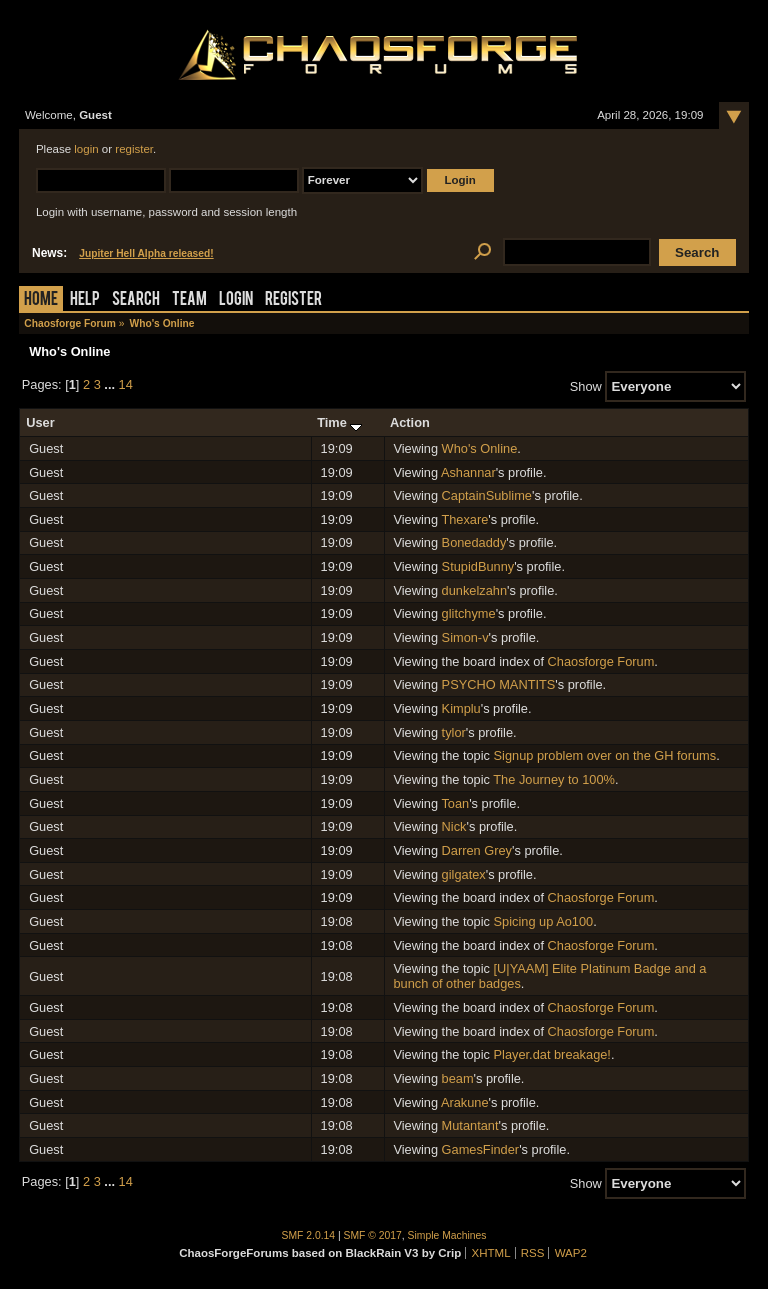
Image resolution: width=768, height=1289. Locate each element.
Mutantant (470, 1125)
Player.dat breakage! (552, 1054)
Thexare (464, 519)
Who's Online (480, 448)
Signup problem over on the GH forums (605, 755)
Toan (455, 803)
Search (136, 300)
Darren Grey (477, 850)
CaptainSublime (487, 495)
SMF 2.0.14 (309, 1235)
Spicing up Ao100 (544, 921)
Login (236, 300)
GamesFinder (481, 1149)
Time (339, 422)
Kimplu (461, 708)
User (40, 422)
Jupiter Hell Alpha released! (146, 253)
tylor (454, 732)
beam (458, 1078)
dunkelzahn (474, 590)
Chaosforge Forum (601, 661)
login (86, 149)
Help (85, 300)
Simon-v (465, 637)
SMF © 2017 (373, 1235)
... (111, 384)
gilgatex (464, 874)
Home (41, 300)
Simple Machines (447, 1235)
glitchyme (469, 613)
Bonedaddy (474, 542)
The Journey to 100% (554, 779)
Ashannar (468, 472)
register (134, 149)
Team (189, 300)
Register (293, 300)
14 (126, 384)
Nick (454, 826)
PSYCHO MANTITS (499, 684)
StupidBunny (478, 566)
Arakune (465, 1102)
